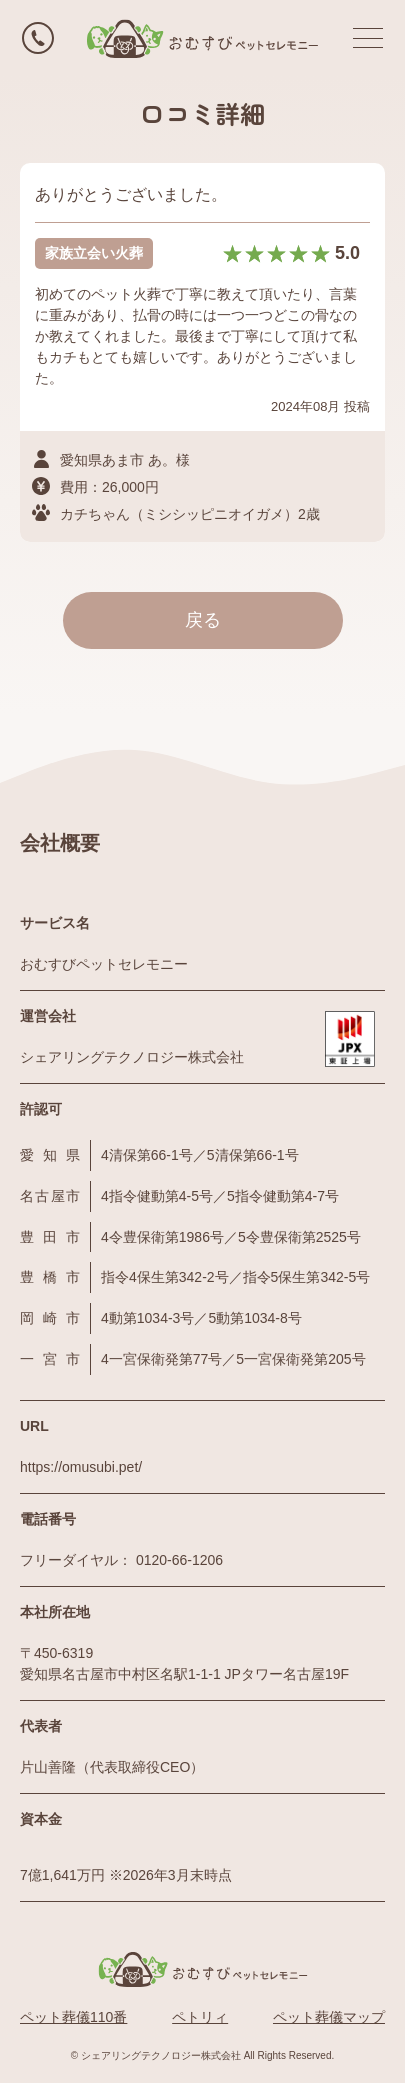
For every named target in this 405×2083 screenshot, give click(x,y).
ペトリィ (200, 2017)
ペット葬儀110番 (73, 2017)
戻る (203, 620)
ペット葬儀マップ (329, 2017)
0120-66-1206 (179, 1560)
